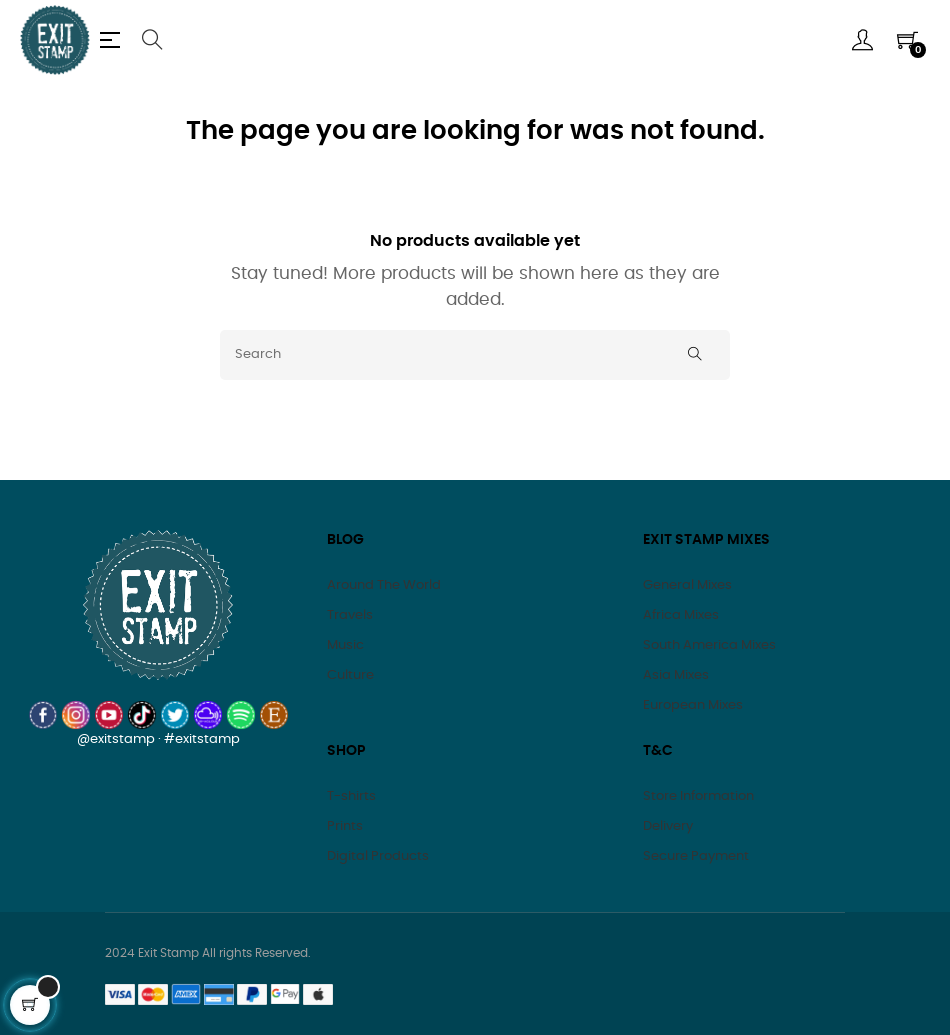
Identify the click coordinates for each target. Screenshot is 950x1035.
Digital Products (378, 856)
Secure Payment (696, 856)
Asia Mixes (676, 675)
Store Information (698, 796)
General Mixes (687, 585)
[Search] (475, 355)
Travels (350, 615)
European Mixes (693, 705)
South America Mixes (709, 645)
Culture (350, 675)
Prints (345, 826)
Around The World (384, 585)
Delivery (668, 826)
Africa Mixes (681, 615)
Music (345, 645)
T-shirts (351, 796)
